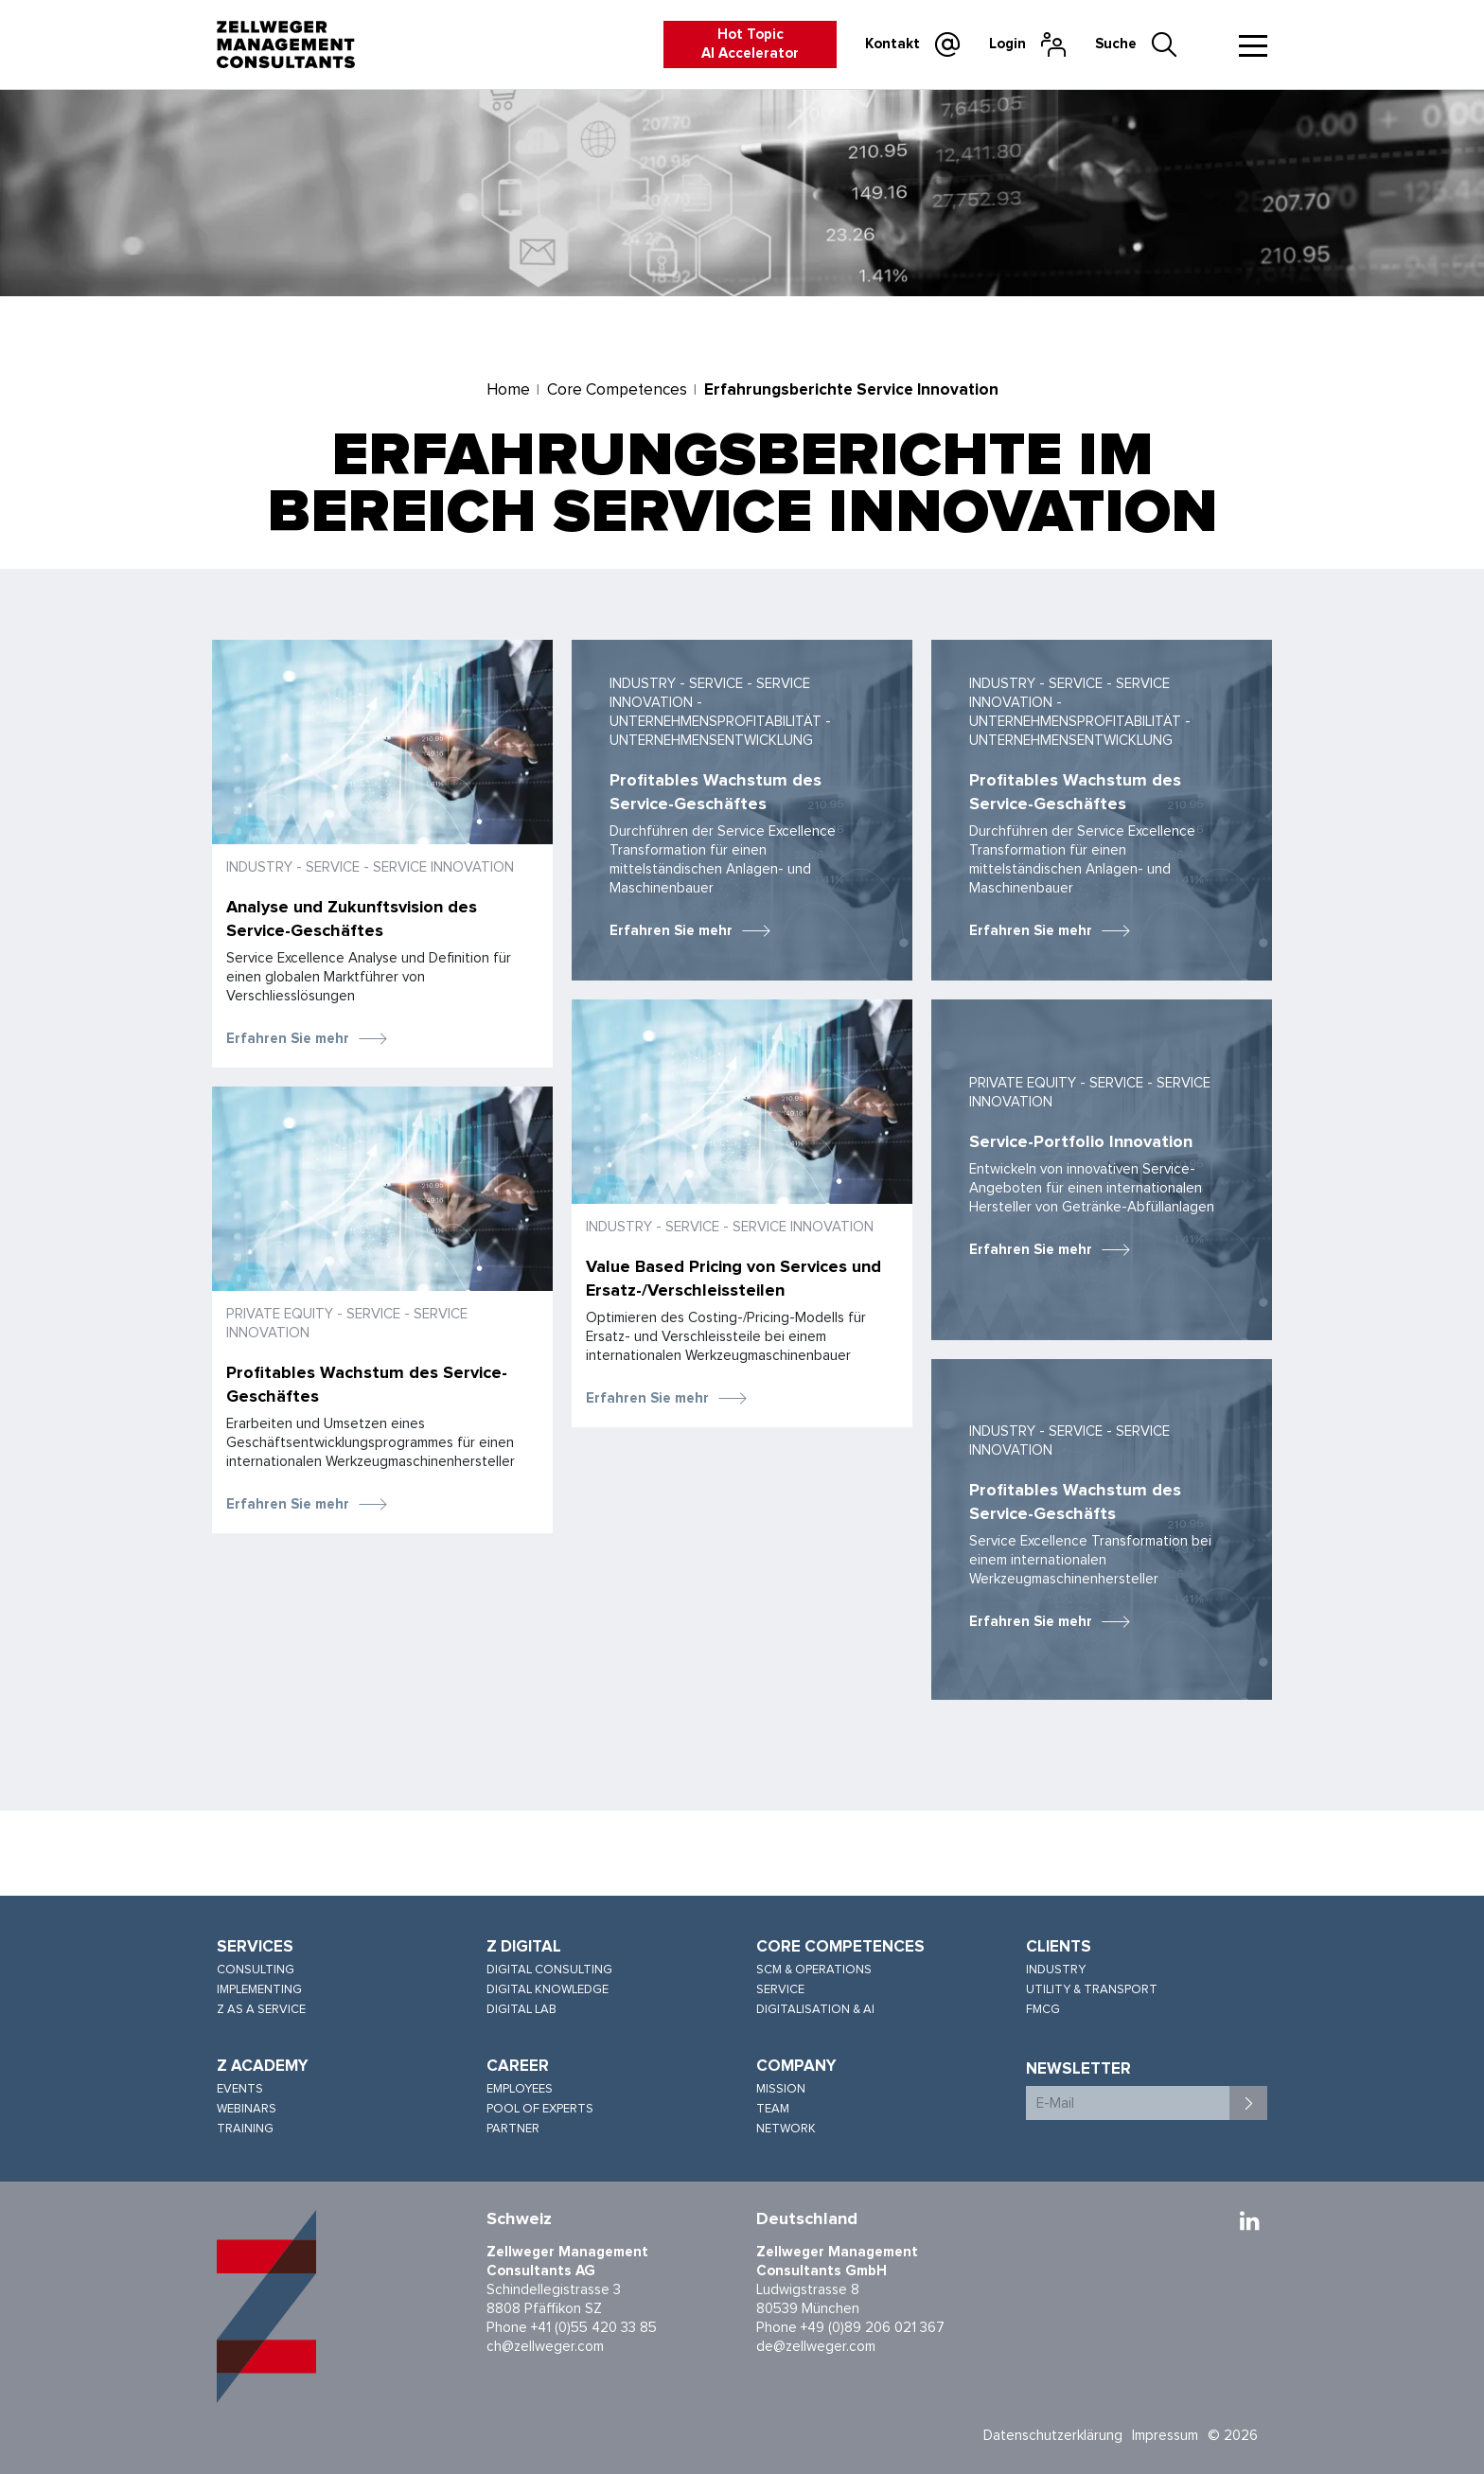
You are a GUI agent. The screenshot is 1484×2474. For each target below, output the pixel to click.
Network (786, 2129)
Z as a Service (261, 2010)
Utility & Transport (1091, 1990)
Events (240, 2089)
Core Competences (617, 390)
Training (245, 2129)
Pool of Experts (539, 2109)
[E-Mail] (1128, 2103)
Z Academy (263, 2067)
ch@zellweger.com (545, 2347)
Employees (519, 2089)
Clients (1058, 1947)
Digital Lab (521, 2010)
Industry (1056, 1970)
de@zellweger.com (815, 2347)
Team (772, 2109)
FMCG (1043, 2010)
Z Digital (523, 1947)
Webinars (246, 2109)
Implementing (259, 1990)
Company (796, 2067)
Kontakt (892, 44)
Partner (512, 2129)
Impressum (1165, 2436)
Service (780, 1990)
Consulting (255, 1970)
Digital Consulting (549, 1970)
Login (1007, 44)
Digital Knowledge (547, 1990)
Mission (780, 2089)
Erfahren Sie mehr (287, 1039)
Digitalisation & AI (815, 2010)
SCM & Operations (814, 1970)
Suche (1116, 44)
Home (508, 390)
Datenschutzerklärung (1052, 2436)
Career (517, 2067)
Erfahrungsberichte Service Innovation (851, 390)
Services (255, 1947)
